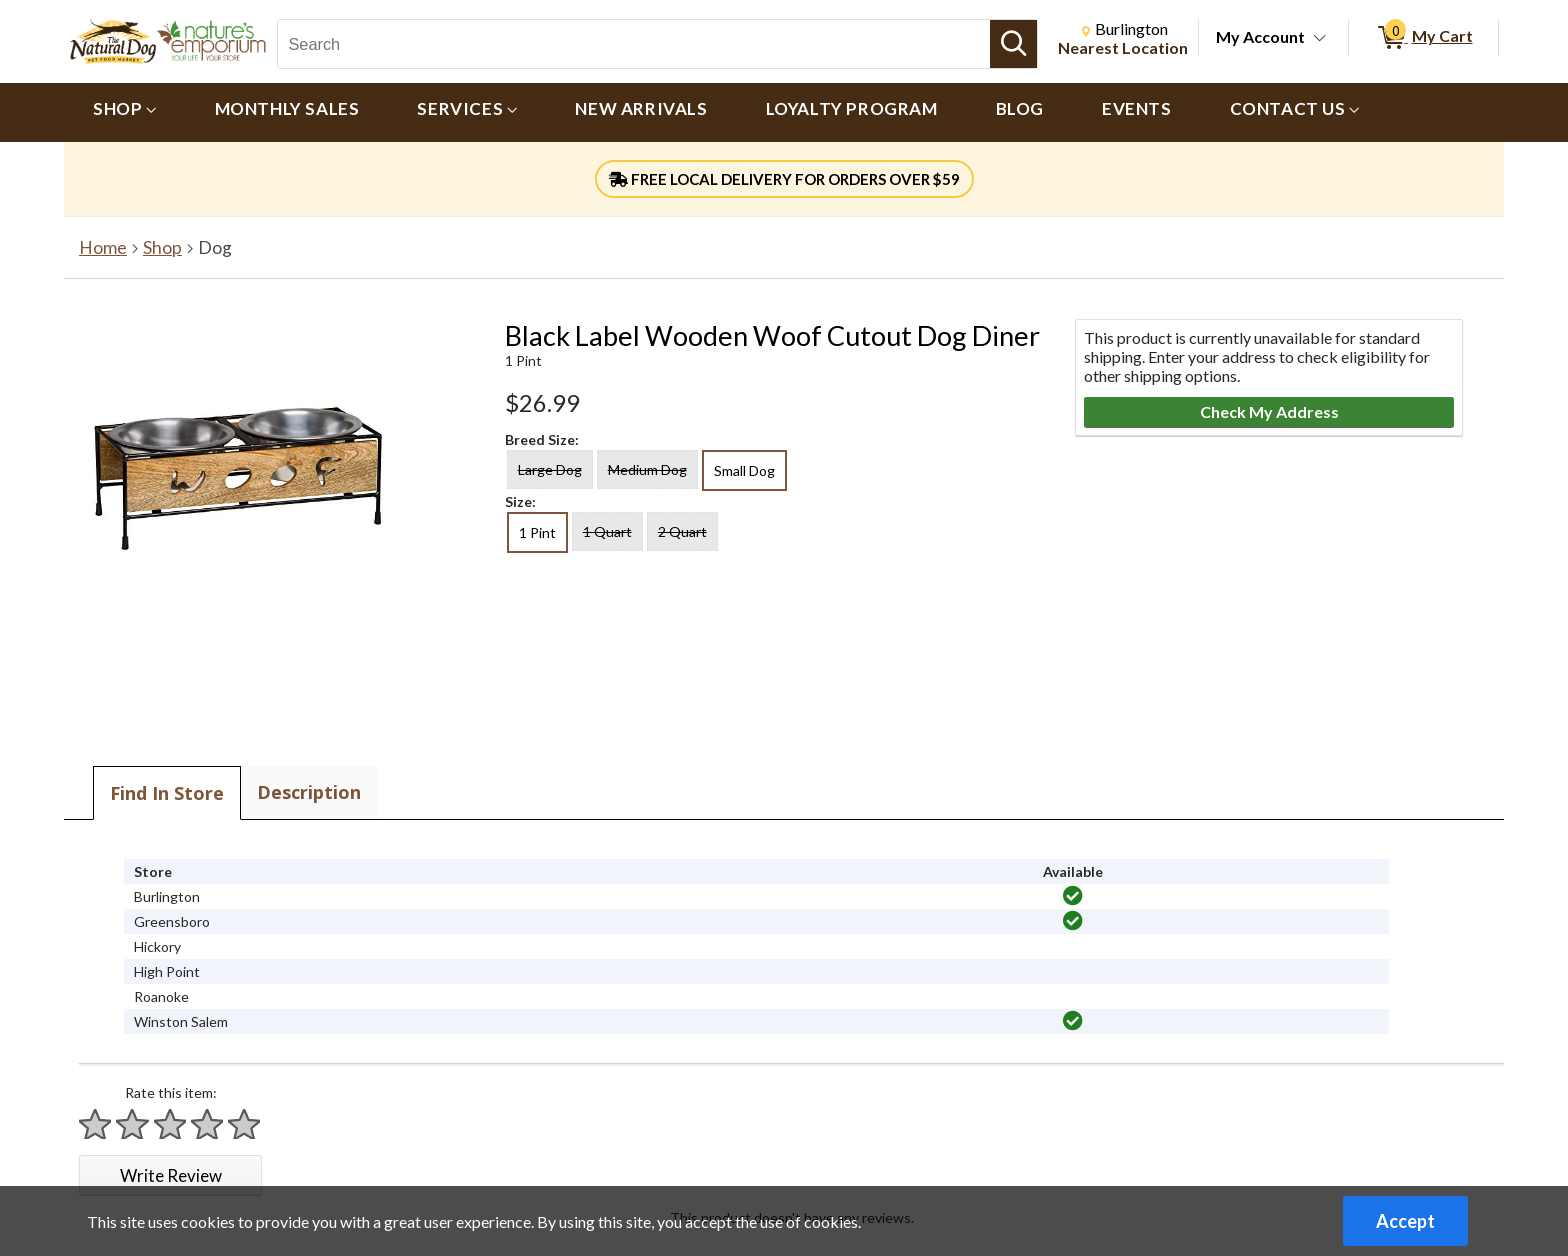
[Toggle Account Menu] (1320, 39)
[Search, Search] (633, 44)
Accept (1405, 1221)
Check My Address (1269, 411)
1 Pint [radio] (537, 532)
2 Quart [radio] (682, 531)
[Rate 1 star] (96, 1124)
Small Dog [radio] (744, 470)
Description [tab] (309, 792)
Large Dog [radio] (550, 469)
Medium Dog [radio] (647, 469)
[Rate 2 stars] (133, 1124)
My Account (1260, 36)
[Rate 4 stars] (208, 1124)
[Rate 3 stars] (171, 1124)
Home (103, 247)
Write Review (171, 1175)
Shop (162, 247)
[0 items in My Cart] (1423, 38)
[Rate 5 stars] (245, 1124)
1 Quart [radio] (607, 531)
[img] (1073, 896)
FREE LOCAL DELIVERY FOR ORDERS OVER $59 (784, 179)
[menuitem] (125, 112)
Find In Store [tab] (167, 793)
